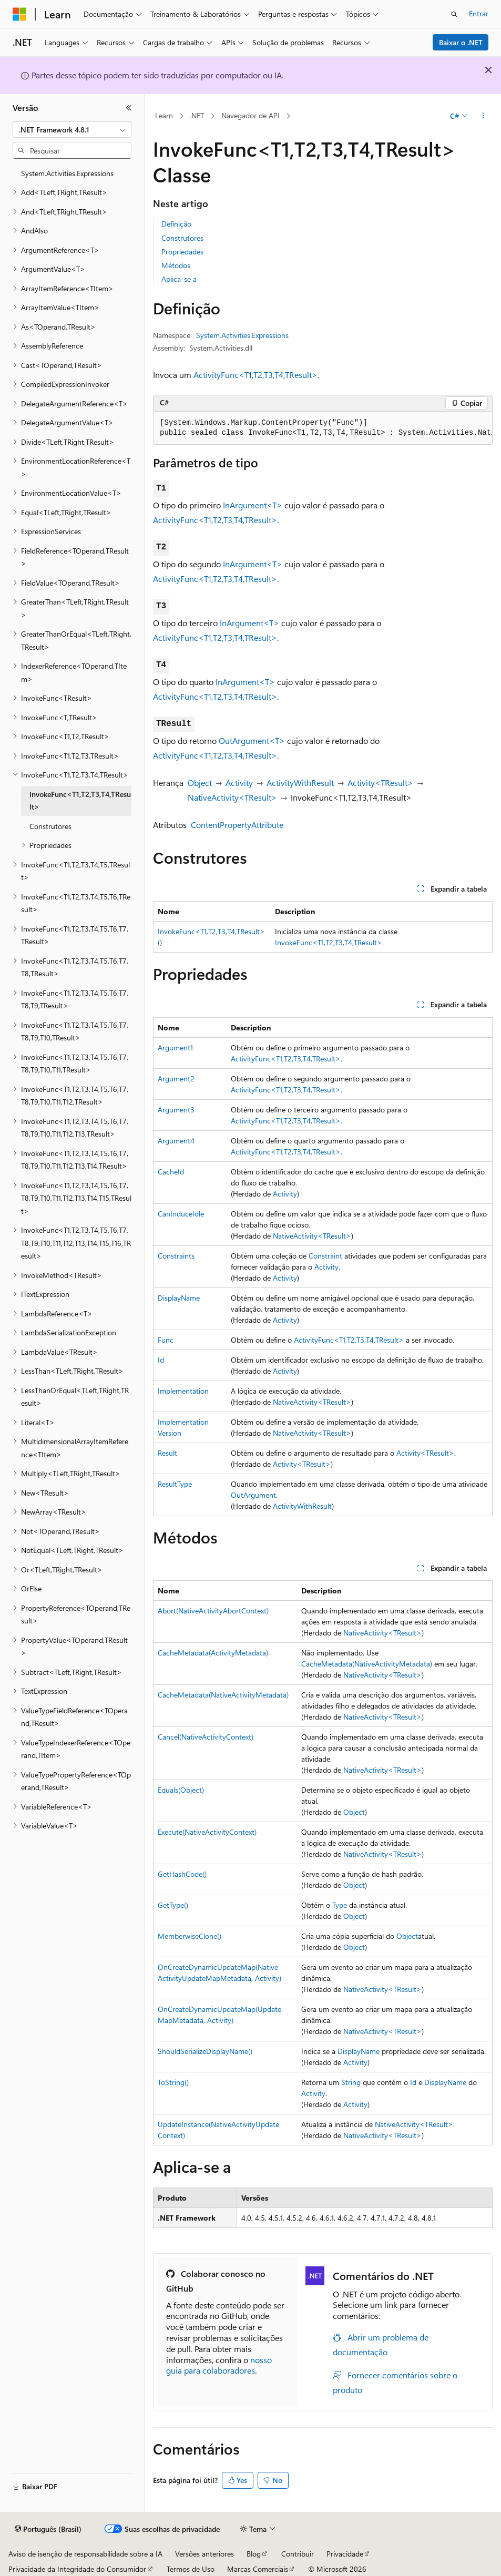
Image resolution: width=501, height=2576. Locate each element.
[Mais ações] (483, 116)
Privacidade (344, 2554)
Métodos (175, 265)
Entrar (478, 13)
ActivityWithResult (300, 782)
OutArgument (253, 1495)
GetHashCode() (182, 1874)
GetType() (173, 1905)
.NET (197, 115)
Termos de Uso (190, 2569)
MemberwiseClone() (189, 1936)
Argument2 (176, 1078)
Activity (239, 782)
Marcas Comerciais (257, 2569)
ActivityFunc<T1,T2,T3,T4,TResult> (255, 374)
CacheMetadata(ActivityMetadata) (213, 1653)
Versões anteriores (204, 2554)
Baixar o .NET (461, 42)
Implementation (183, 1391)
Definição (176, 224)
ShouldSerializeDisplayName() (205, 2051)
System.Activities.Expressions (242, 335)
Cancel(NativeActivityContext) (205, 1737)
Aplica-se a (179, 279)
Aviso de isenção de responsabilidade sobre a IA (85, 2554)
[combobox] (72, 129)
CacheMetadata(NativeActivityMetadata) (366, 1664)
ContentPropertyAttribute (237, 824)
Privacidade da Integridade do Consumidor (77, 2569)
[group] (323, 428)
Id (161, 1360)
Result (167, 1453)
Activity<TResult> (380, 782)
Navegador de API (250, 115)
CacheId (171, 1172)
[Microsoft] (19, 14)
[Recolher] (129, 107)
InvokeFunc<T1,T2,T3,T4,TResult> (328, 942)
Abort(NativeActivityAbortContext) (213, 1611)
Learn (164, 115)
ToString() (173, 2082)
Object (200, 782)
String (351, 2082)
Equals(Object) (181, 1790)
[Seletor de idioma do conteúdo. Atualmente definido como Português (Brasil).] (48, 2529)
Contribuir (297, 2554)
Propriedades (182, 252)
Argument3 (176, 1110)
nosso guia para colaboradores (219, 2365)
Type (339, 1905)
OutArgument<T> (252, 740)
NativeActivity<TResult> (232, 797)
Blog (254, 2554)
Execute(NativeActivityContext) (207, 1832)
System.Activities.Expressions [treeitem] (67, 173)
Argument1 (175, 1047)
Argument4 (176, 1141)
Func (165, 1340)
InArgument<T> (252, 504)
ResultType (175, 1484)
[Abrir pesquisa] (454, 14)
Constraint (325, 1256)
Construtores (182, 238)
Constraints (176, 1256)
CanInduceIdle (181, 1214)
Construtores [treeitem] (50, 826)
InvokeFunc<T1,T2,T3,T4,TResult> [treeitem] (80, 800)
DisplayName (179, 1298)
